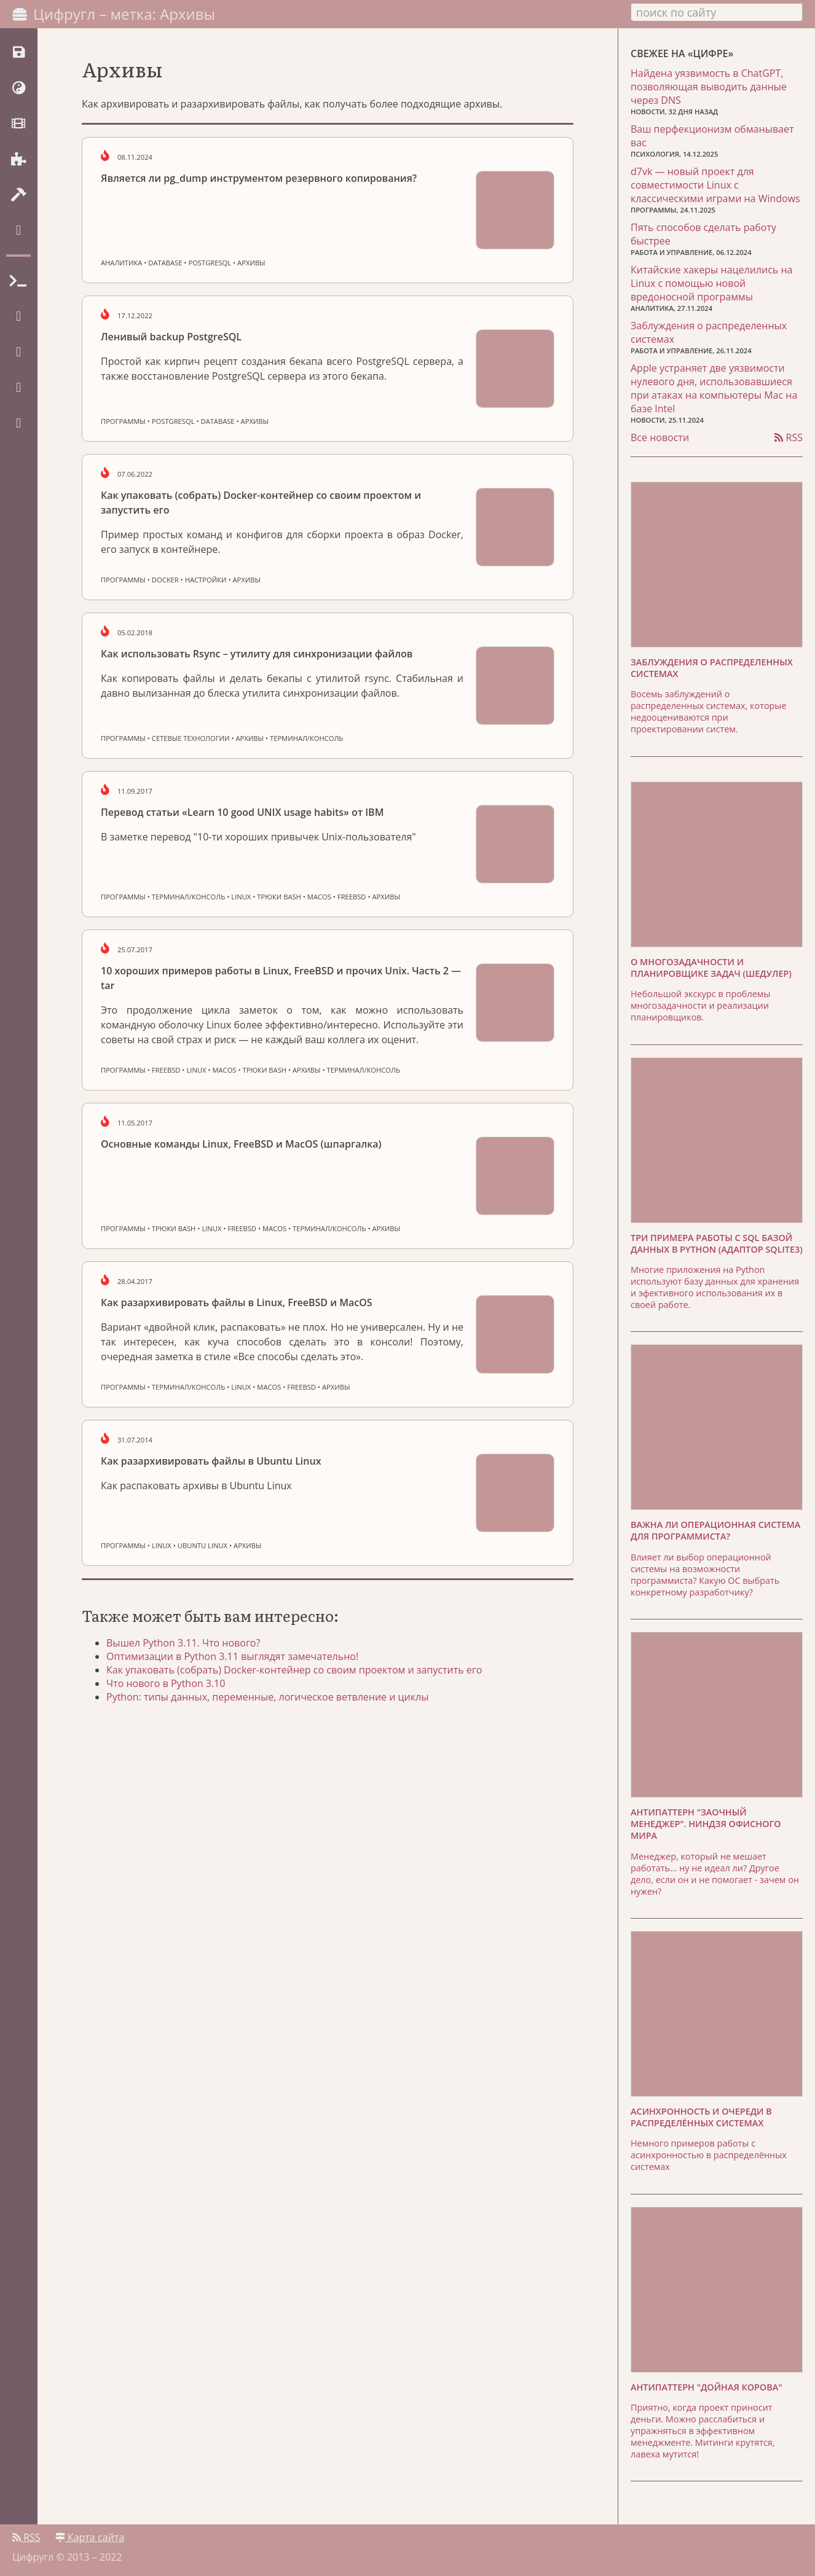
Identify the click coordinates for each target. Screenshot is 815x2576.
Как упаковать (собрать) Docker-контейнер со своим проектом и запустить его (294, 1670)
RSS (788, 437)
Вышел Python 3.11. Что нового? (183, 1643)
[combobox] (717, 11)
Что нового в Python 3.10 (165, 1683)
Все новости (660, 437)
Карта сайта (89, 2537)
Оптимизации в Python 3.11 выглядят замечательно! (232, 1656)
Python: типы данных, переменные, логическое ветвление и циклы (267, 1697)
